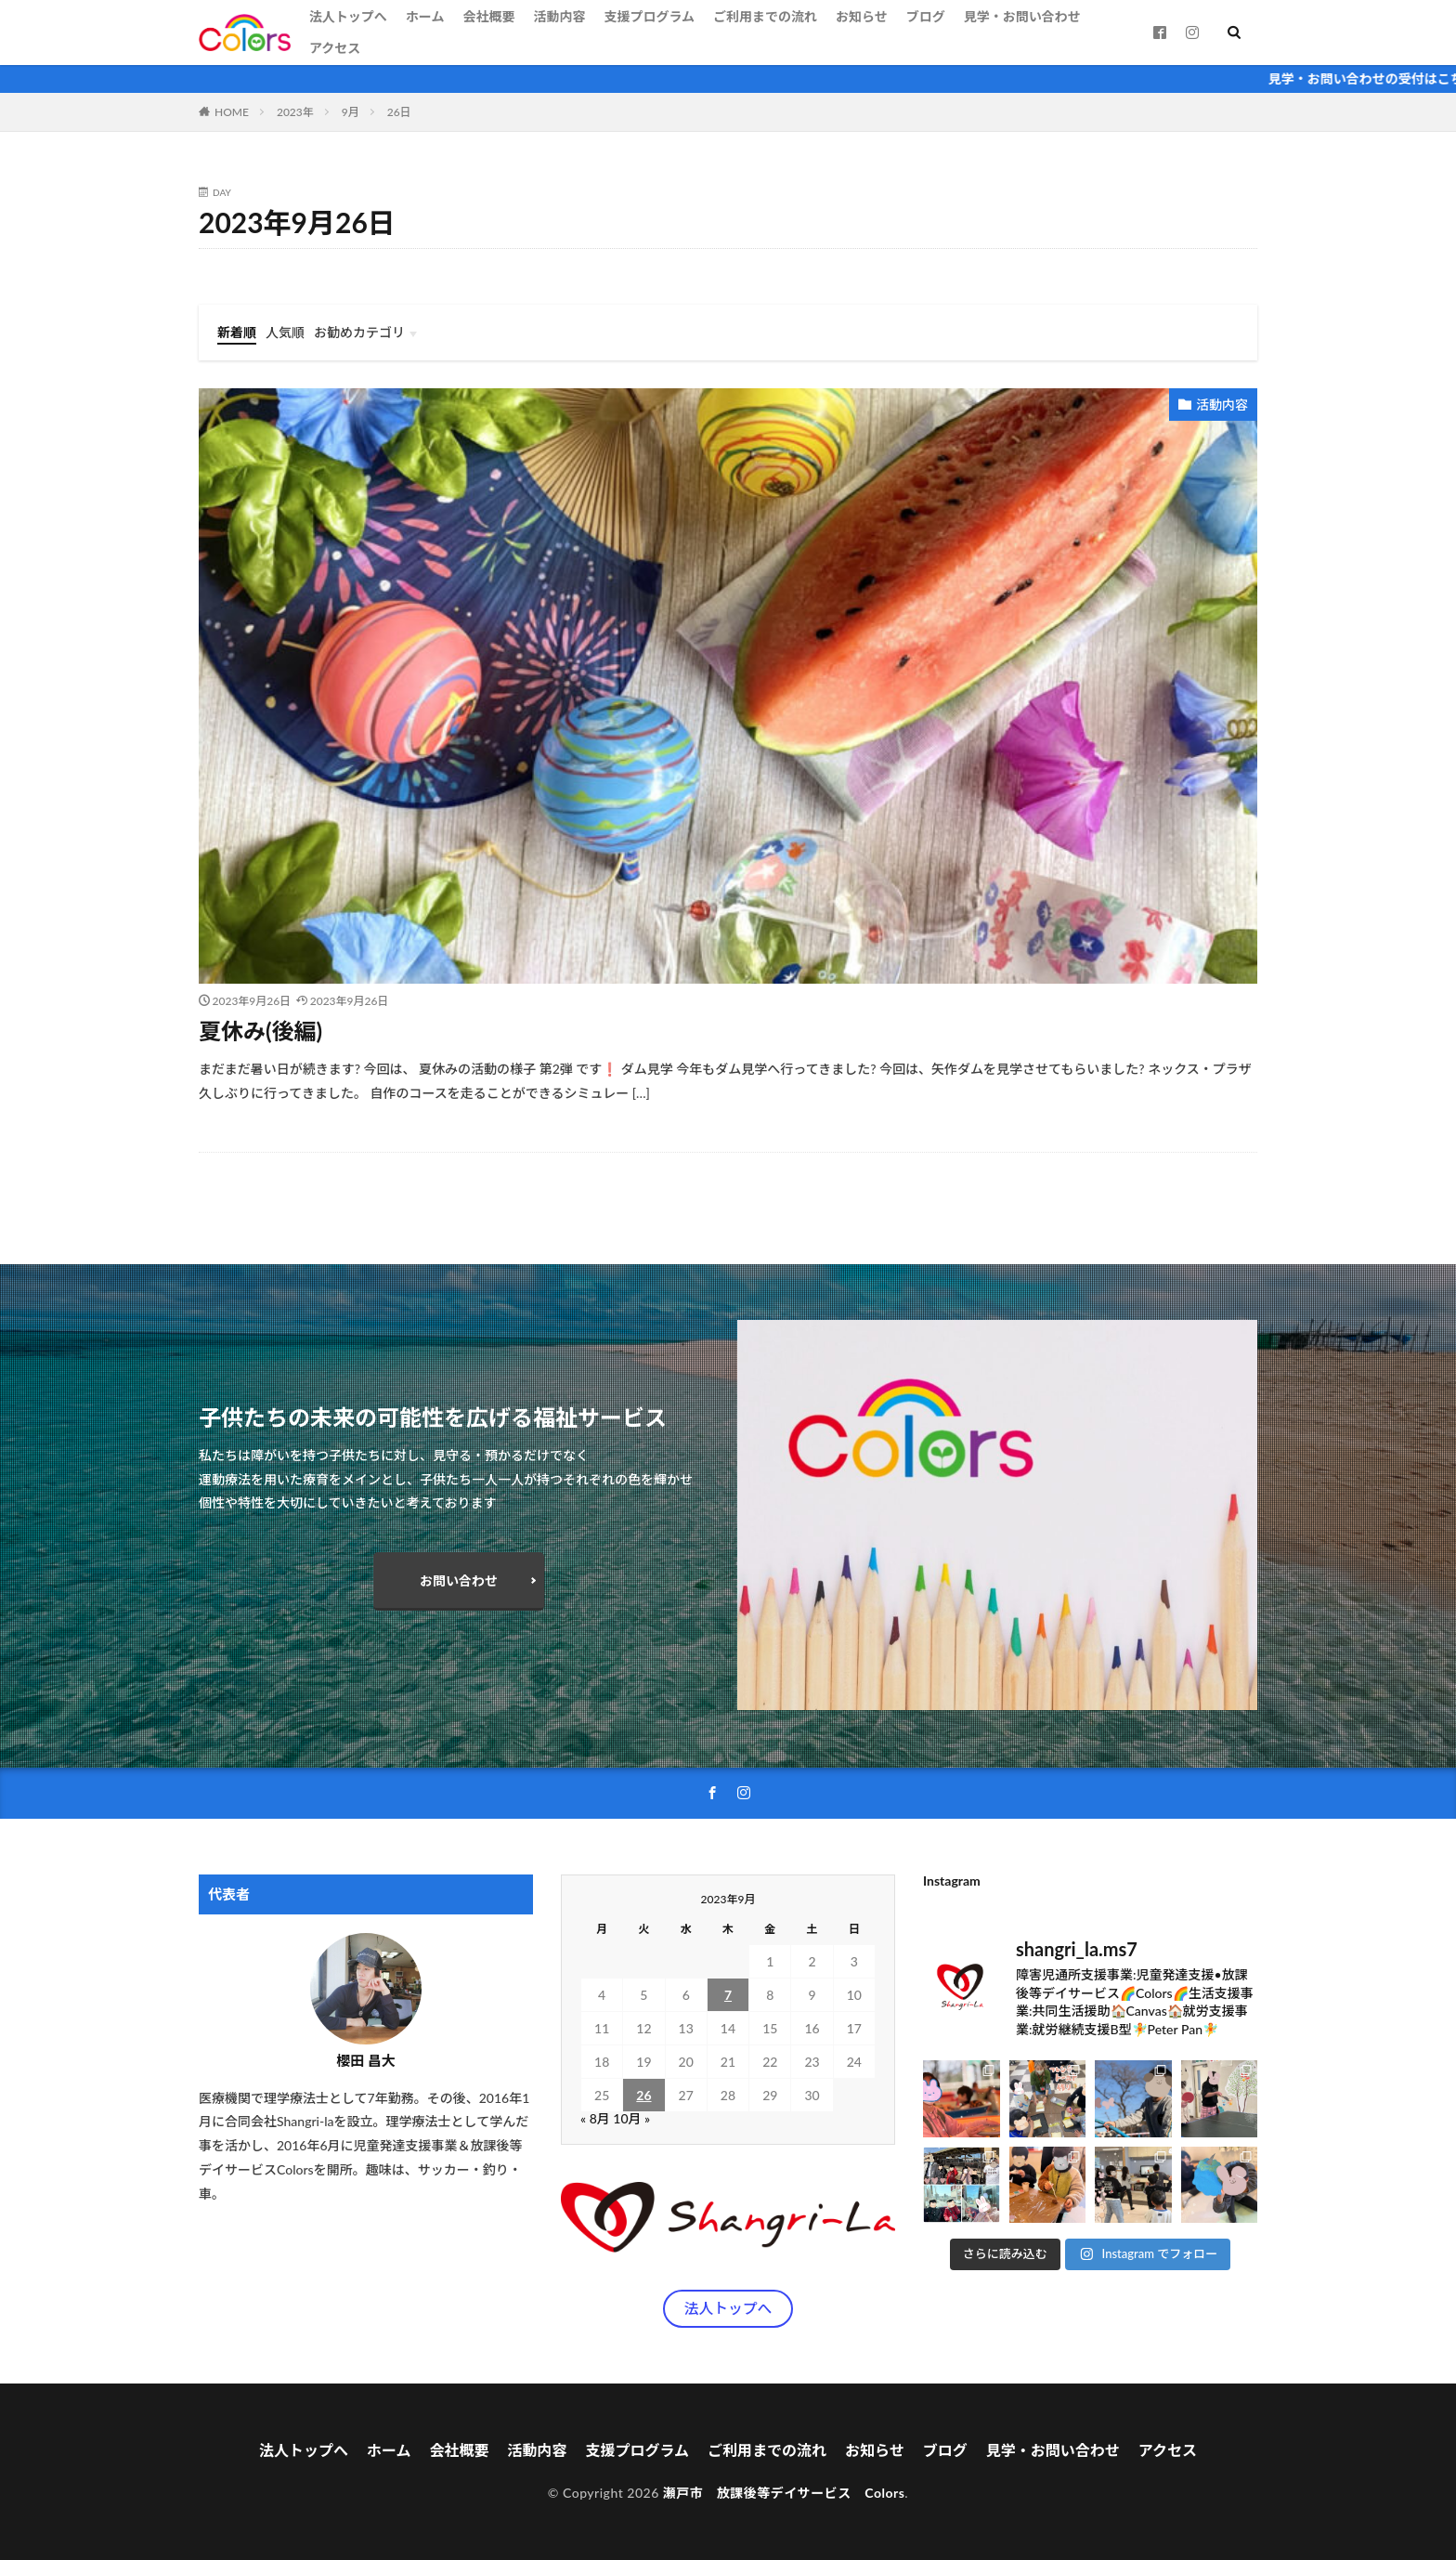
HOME (231, 112)
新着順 (236, 332)
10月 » (631, 2118)
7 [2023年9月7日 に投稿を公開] (728, 1995)
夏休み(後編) (260, 1030)
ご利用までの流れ (765, 16)
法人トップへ (348, 16)
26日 (399, 112)
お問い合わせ (459, 1580)
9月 (350, 112)
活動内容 (559, 16)
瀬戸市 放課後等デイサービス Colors (784, 2493)
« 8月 (595, 2118)
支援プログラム (649, 16)
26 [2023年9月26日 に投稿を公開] (643, 2095)
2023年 (295, 112)
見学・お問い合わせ (1022, 16)
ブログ (925, 16)
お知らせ (862, 16)
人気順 (285, 332)
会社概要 (488, 16)
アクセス (334, 48)
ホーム (425, 16)
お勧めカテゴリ (359, 332)
